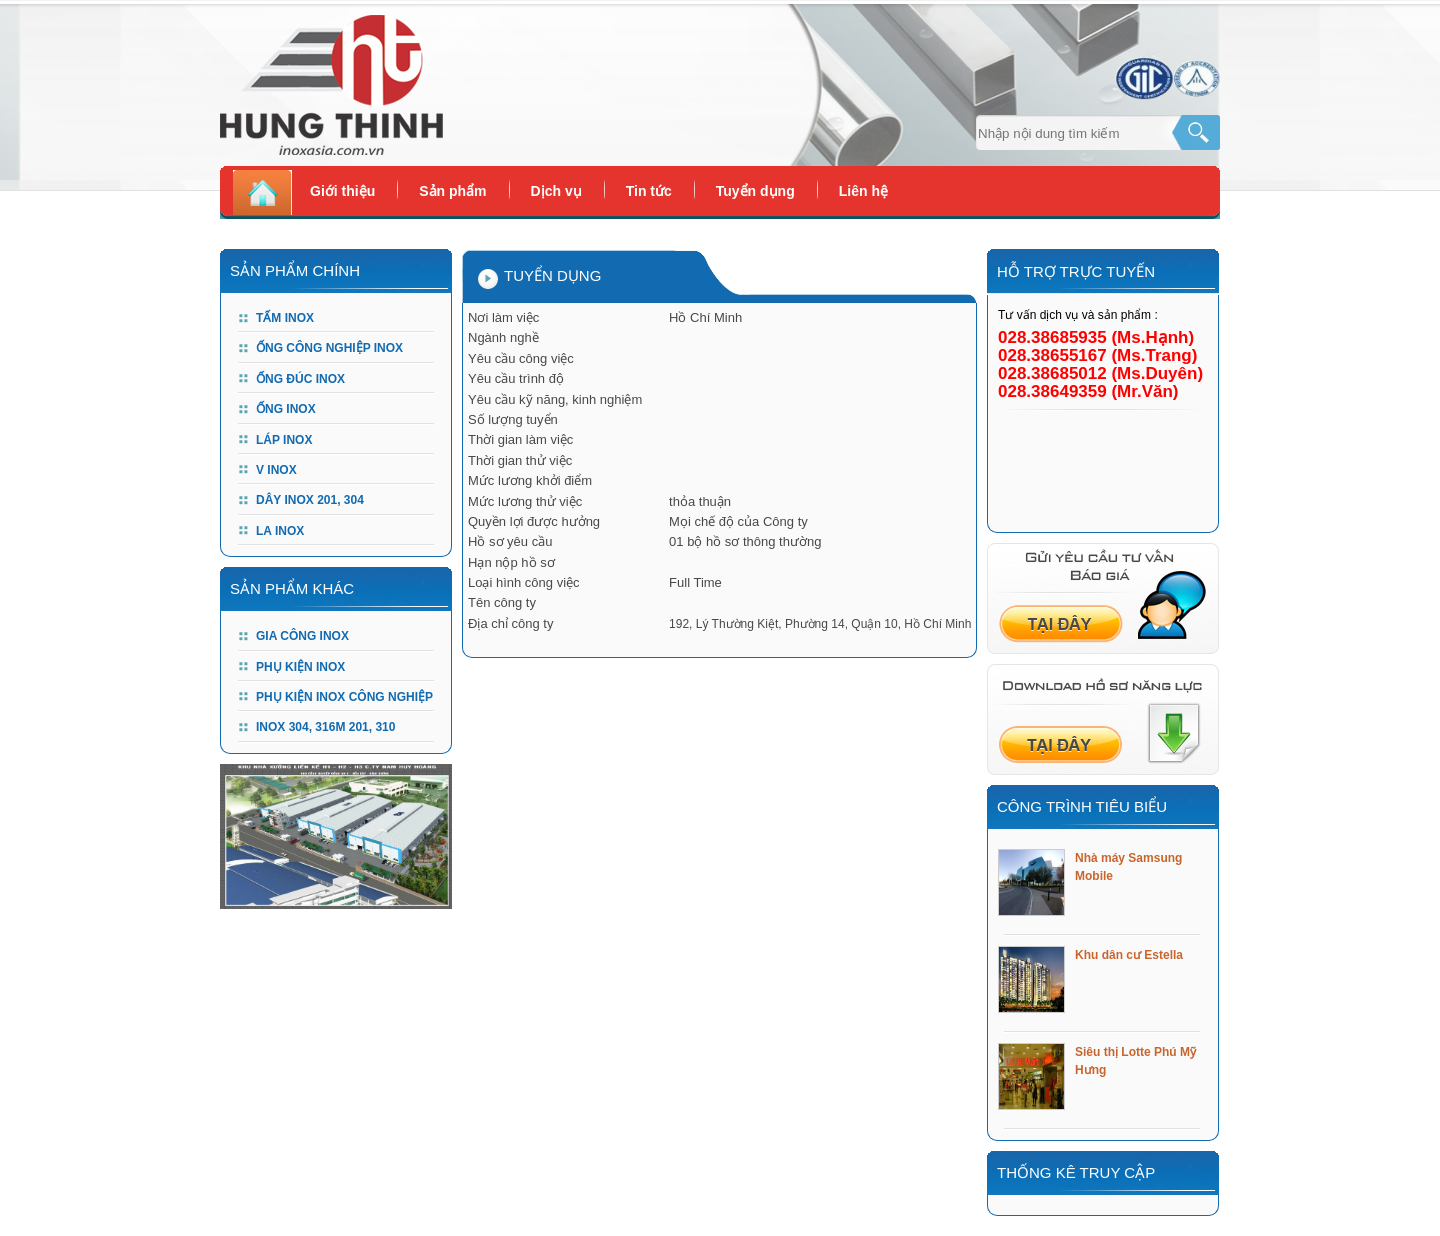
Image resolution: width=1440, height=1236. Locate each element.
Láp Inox (284, 440)
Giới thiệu (342, 191)
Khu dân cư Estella (1129, 955)
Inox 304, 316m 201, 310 (325, 727)
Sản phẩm (452, 191)
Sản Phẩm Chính (295, 270)
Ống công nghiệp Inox (329, 348)
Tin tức (649, 191)
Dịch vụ (556, 191)
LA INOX (280, 531)
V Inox (276, 470)
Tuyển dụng (755, 191)
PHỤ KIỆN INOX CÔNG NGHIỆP (344, 697)
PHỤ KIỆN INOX (300, 667)
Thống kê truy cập (1076, 1172)
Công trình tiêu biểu (1082, 806)
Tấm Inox (285, 318)
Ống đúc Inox (300, 379)
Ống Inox (286, 409)
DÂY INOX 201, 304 (310, 500)
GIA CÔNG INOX (302, 636)
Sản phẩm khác (292, 588)
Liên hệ (863, 191)
